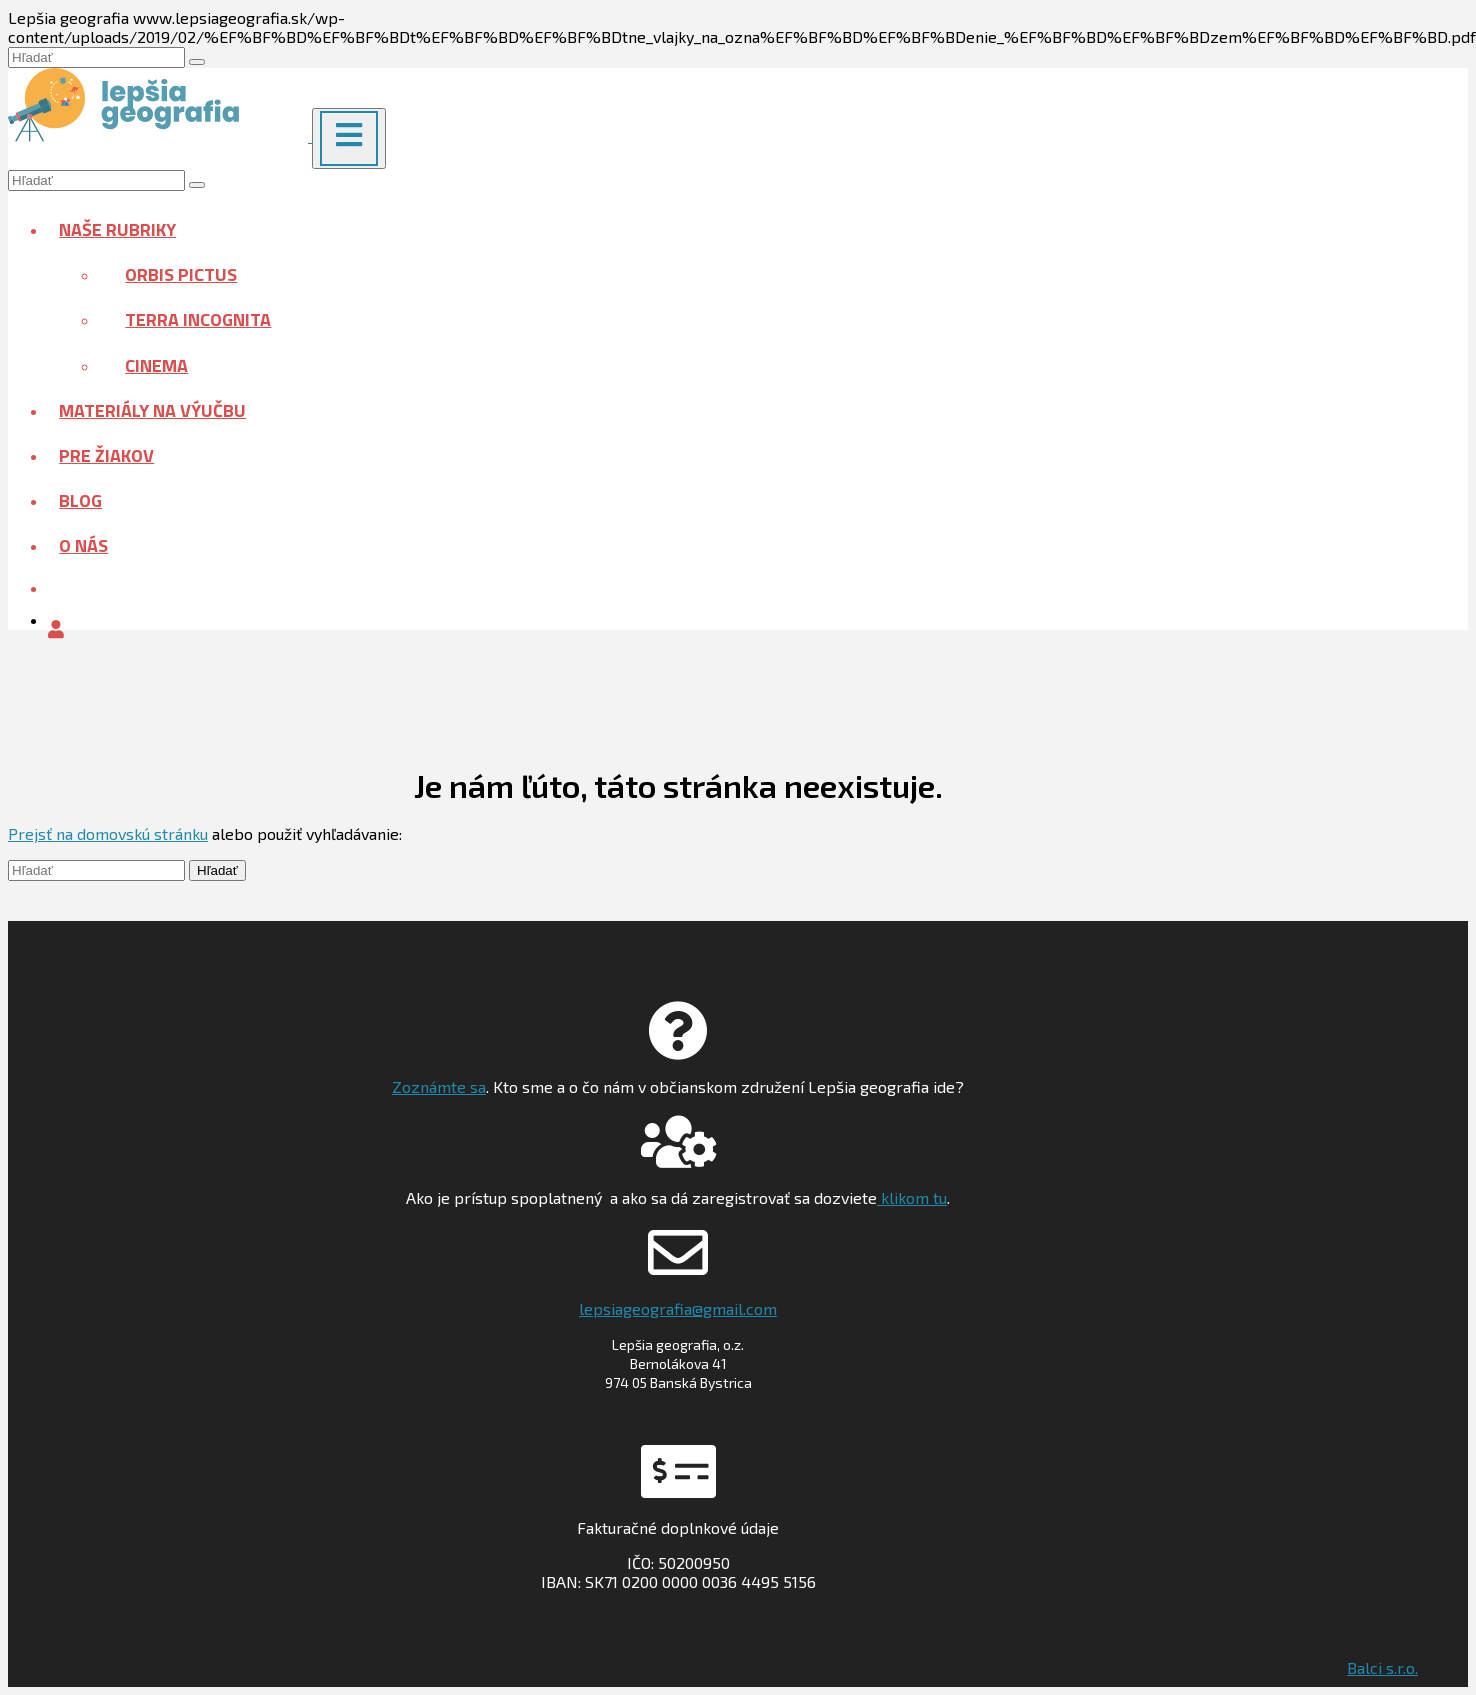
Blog (80, 500)
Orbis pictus (181, 274)
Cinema (156, 365)
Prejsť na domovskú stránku (108, 833)
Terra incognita (198, 319)
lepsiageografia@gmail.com (678, 1308)
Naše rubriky (117, 229)
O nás (83, 545)
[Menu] (349, 138)
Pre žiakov (106, 455)
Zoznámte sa (439, 1086)
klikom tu (912, 1197)
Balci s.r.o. (1382, 1667)
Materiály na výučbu (152, 410)
